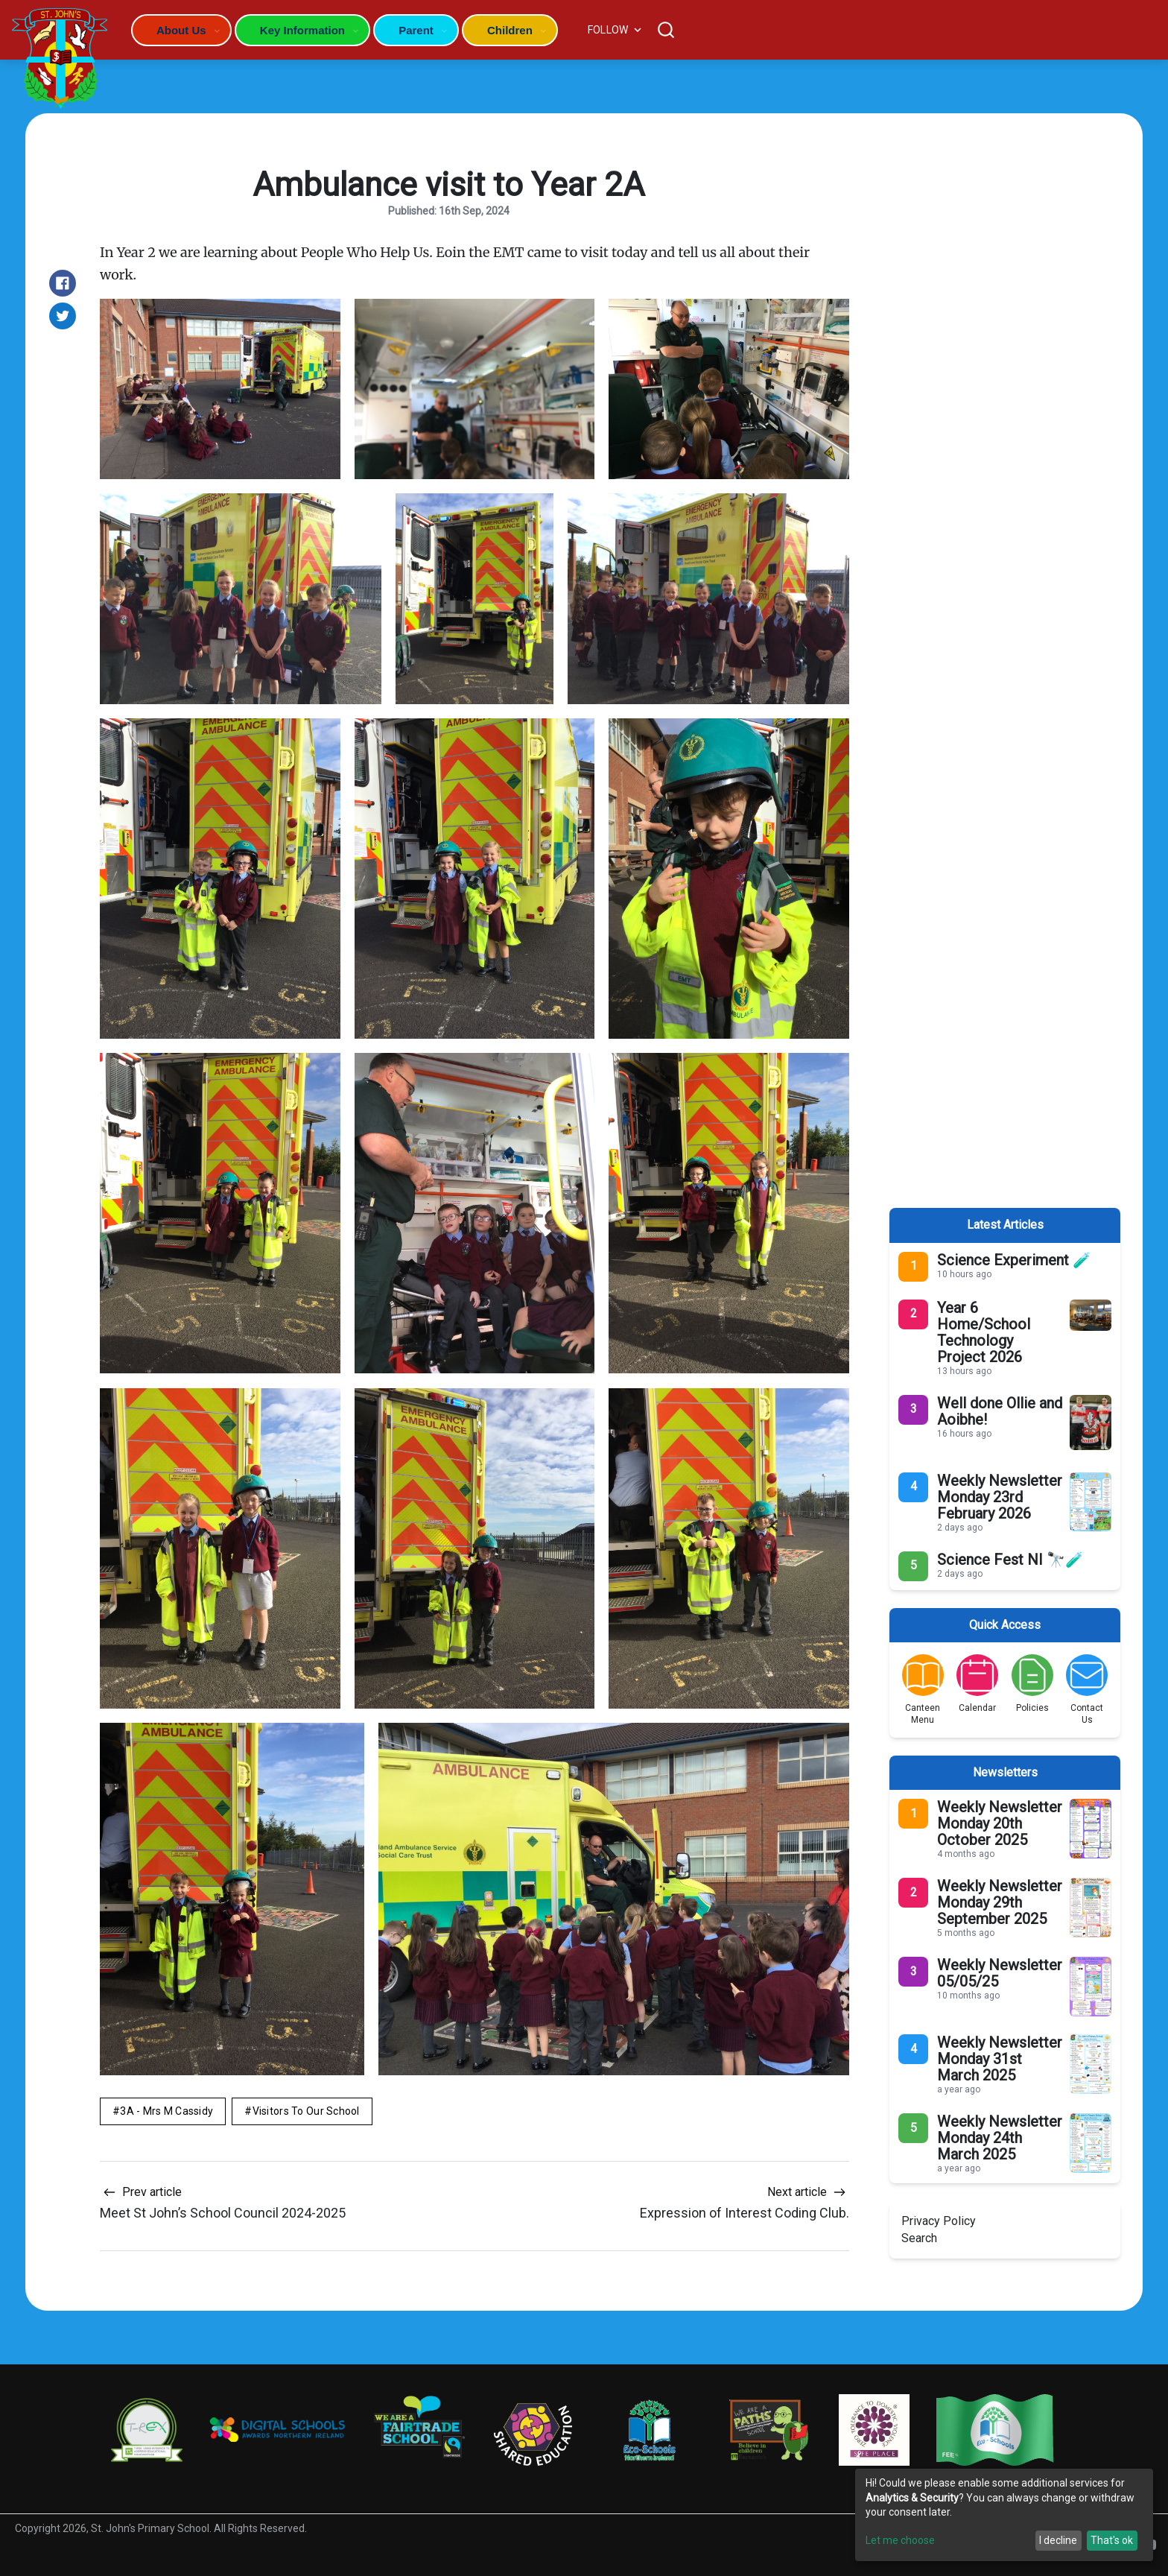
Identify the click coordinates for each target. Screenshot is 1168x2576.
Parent (416, 30)
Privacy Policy (938, 2221)
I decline (1058, 2540)
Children (510, 30)
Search (919, 2238)
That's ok (1112, 2540)
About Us (181, 30)
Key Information (302, 30)
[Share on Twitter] (62, 316)
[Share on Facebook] (62, 283)
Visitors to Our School (306, 2111)
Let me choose (900, 2540)
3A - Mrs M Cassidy (166, 2111)
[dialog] (1004, 2515)
